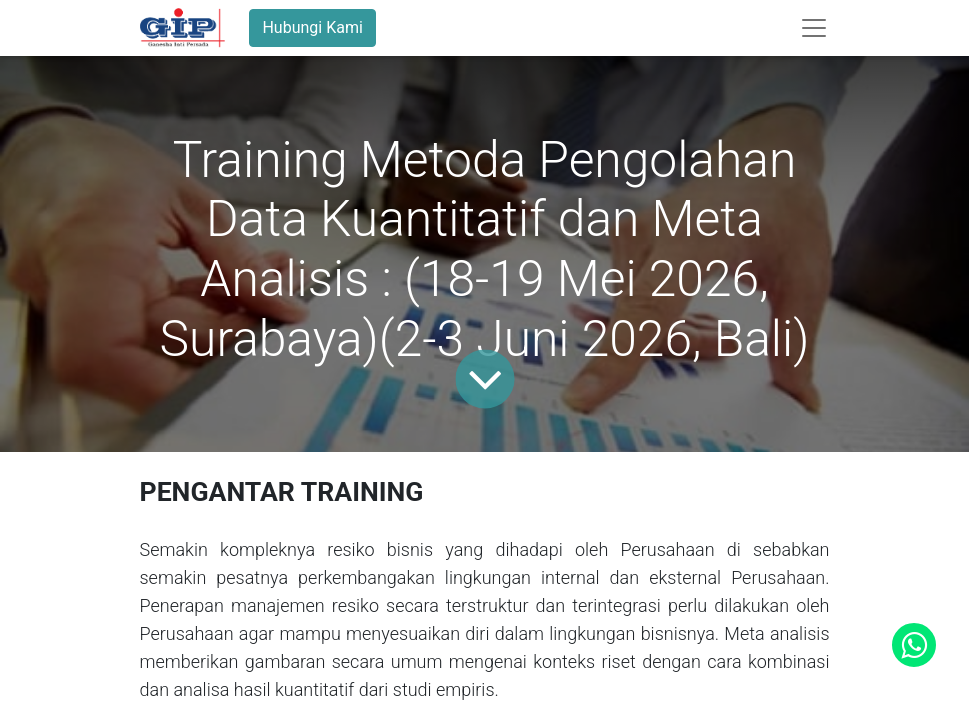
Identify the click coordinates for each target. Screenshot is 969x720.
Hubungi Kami (312, 27)
